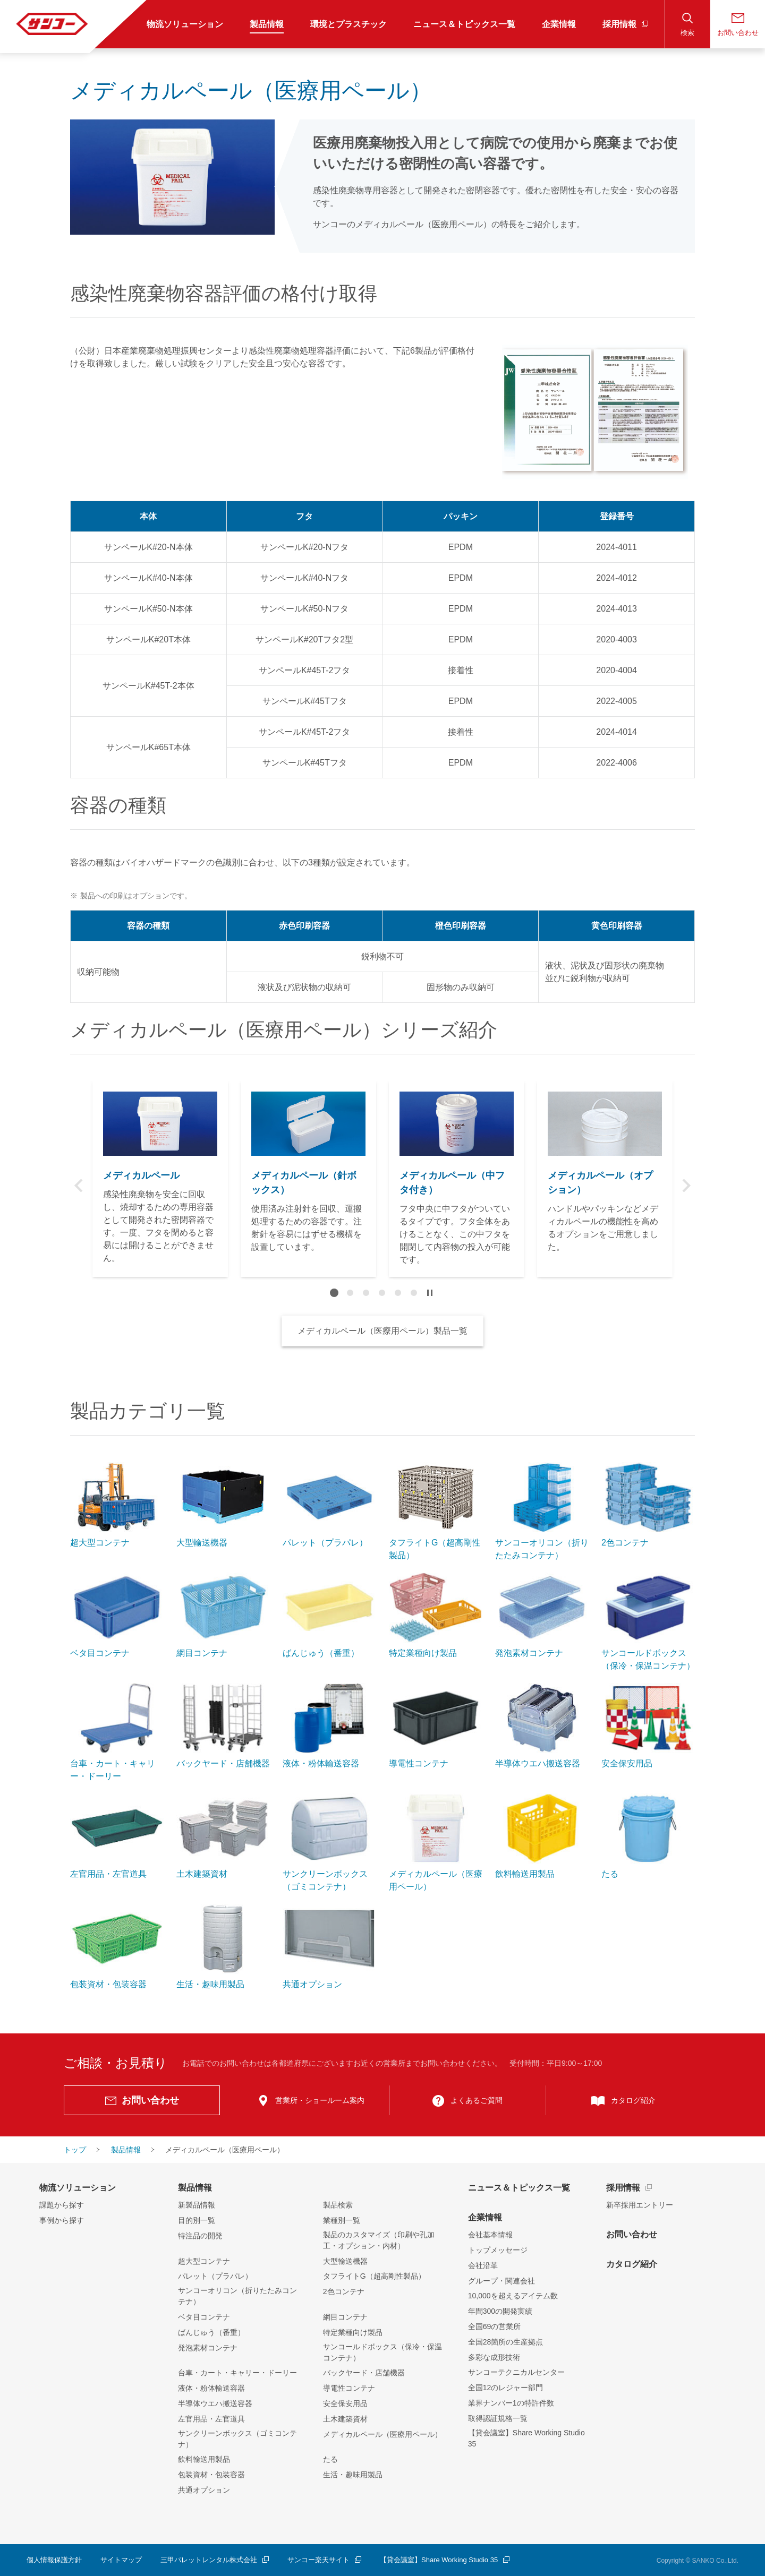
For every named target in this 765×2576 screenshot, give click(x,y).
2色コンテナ (343, 2291)
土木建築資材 (345, 2419)
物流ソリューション (77, 2187)
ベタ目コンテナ (204, 2317)
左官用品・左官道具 (211, 2419)
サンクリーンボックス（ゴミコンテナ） (237, 2439)
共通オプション (204, 2490)
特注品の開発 (200, 2235)
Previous (78, 1185)
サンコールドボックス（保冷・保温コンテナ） (382, 2352)
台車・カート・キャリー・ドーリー (237, 2372)
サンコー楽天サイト (318, 2560)
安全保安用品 (345, 2403)
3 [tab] (366, 1292)
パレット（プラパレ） (215, 2276)
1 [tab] (334, 1292)
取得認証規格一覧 (498, 2418)
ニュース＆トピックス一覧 (519, 2187)
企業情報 (485, 2217)
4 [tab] (382, 1292)
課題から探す (61, 2205)
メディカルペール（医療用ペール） (382, 2434)
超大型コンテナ (204, 2261)
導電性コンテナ (349, 2388)
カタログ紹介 (631, 2264)
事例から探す (61, 2220)
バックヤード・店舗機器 (364, 2372)
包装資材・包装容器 (211, 2474)
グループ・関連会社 (501, 2281)
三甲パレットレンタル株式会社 (208, 2560)
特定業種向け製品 (352, 2332)
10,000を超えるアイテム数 (513, 2295)
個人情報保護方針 (54, 2560)
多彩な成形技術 (494, 2357)
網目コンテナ (345, 2317)
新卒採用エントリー (639, 2205)
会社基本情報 (490, 2234)
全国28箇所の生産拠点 (505, 2342)
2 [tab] (350, 1292)
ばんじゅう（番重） (211, 2332)
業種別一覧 (341, 2220)
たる (330, 2459)
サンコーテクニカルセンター (516, 2372)
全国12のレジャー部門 (505, 2387)
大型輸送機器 (345, 2261)
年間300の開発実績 (500, 2311)
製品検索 (338, 2205)
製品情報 (195, 2187)
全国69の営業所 (494, 2326)
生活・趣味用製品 (352, 2474)
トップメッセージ (498, 2250)
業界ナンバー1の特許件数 (511, 2403)
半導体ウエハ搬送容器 (215, 2403)
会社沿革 (483, 2265)
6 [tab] (414, 1292)
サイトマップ (121, 2560)
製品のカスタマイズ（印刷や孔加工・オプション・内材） (379, 2240)
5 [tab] (398, 1292)
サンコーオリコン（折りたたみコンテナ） (237, 2296)
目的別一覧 (196, 2220)
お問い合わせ (631, 2234)
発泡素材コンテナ (207, 2347)
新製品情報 (196, 2205)
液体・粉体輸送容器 (211, 2388)
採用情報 (623, 2187)
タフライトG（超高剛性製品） (374, 2276)
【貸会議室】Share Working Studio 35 (526, 2438)
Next (686, 1185)
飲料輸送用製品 (204, 2459)
